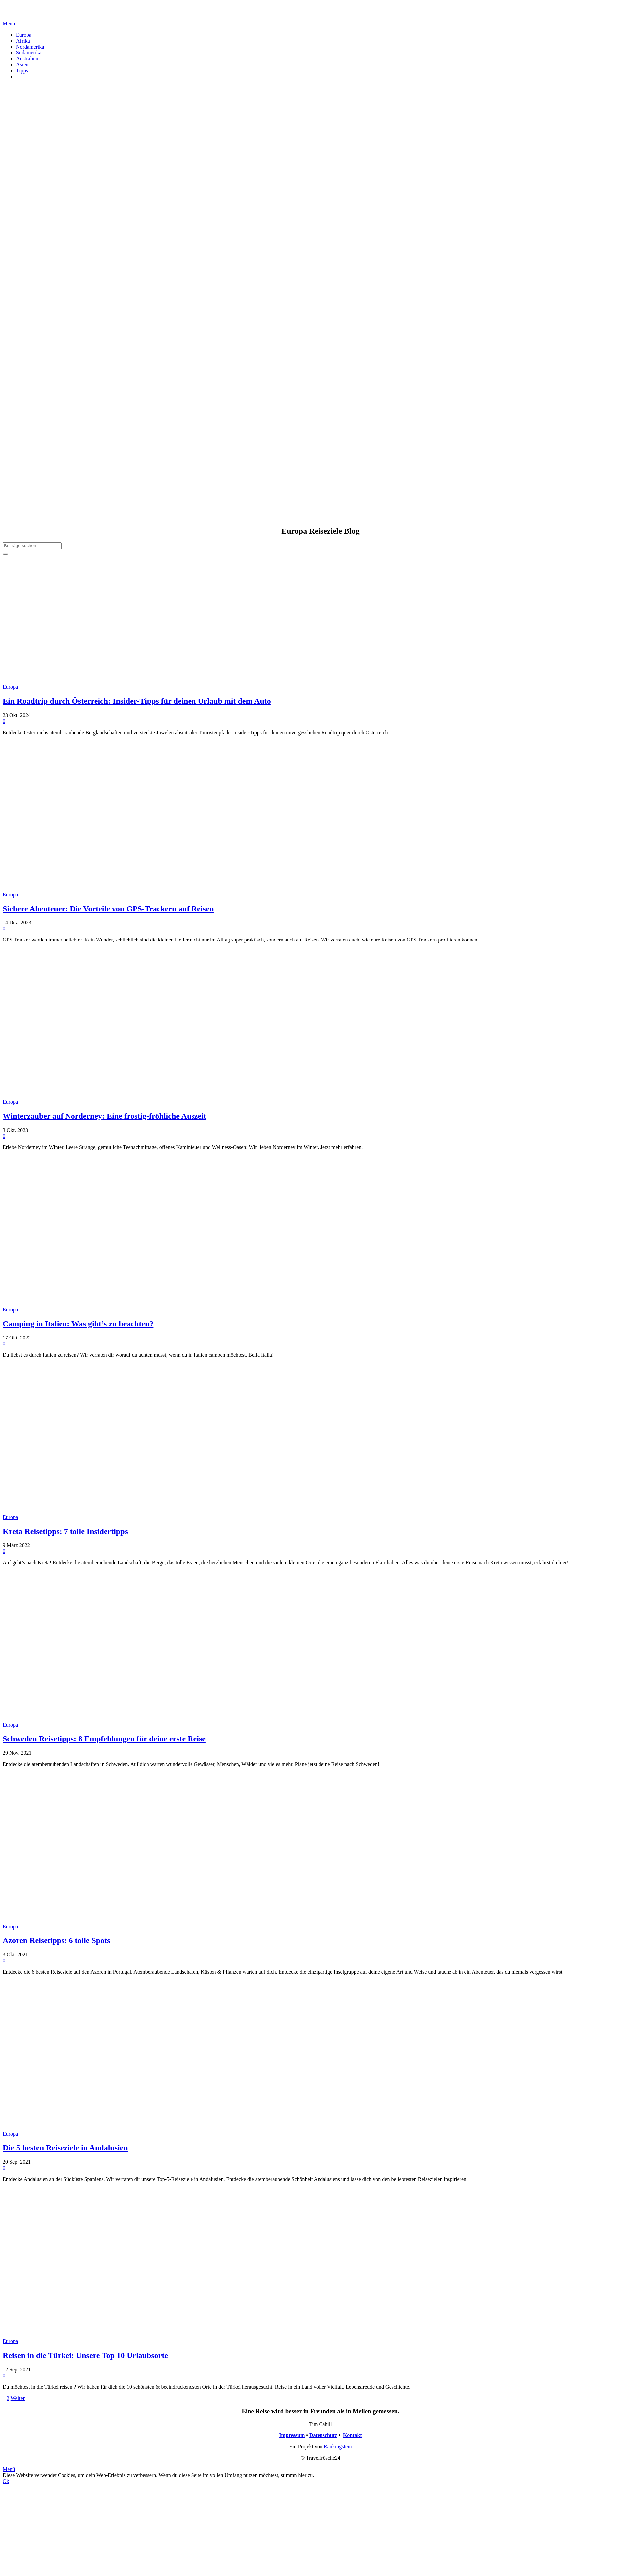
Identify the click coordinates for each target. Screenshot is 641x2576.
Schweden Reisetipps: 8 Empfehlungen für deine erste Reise (104, 1738)
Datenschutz (323, 2435)
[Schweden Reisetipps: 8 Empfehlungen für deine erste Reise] (102, 1719)
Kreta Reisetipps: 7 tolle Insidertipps (65, 1531)
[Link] (11, 17)
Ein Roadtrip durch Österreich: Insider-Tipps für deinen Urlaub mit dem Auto (137, 701)
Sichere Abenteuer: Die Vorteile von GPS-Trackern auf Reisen (108, 908)
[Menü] (9, 23)
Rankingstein (338, 2446)
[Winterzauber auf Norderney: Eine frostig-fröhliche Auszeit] (102, 1096)
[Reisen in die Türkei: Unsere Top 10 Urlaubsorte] (102, 2335)
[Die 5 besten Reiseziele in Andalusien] (102, 2128)
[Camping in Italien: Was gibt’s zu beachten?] (102, 1303)
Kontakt (352, 2435)
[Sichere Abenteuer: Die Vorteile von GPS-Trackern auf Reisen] (102, 888)
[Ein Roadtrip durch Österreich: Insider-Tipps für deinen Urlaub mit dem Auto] (102, 681)
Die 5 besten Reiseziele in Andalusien (65, 2147)
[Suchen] (5, 554)
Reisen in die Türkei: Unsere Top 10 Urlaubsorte (85, 2355)
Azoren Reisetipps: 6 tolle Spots (56, 1940)
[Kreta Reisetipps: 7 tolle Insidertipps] (102, 1511)
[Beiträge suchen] (32, 545)
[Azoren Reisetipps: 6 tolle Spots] (102, 1920)
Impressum (292, 2435)
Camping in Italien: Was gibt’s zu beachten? (78, 1323)
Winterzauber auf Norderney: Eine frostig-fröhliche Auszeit (104, 1116)
